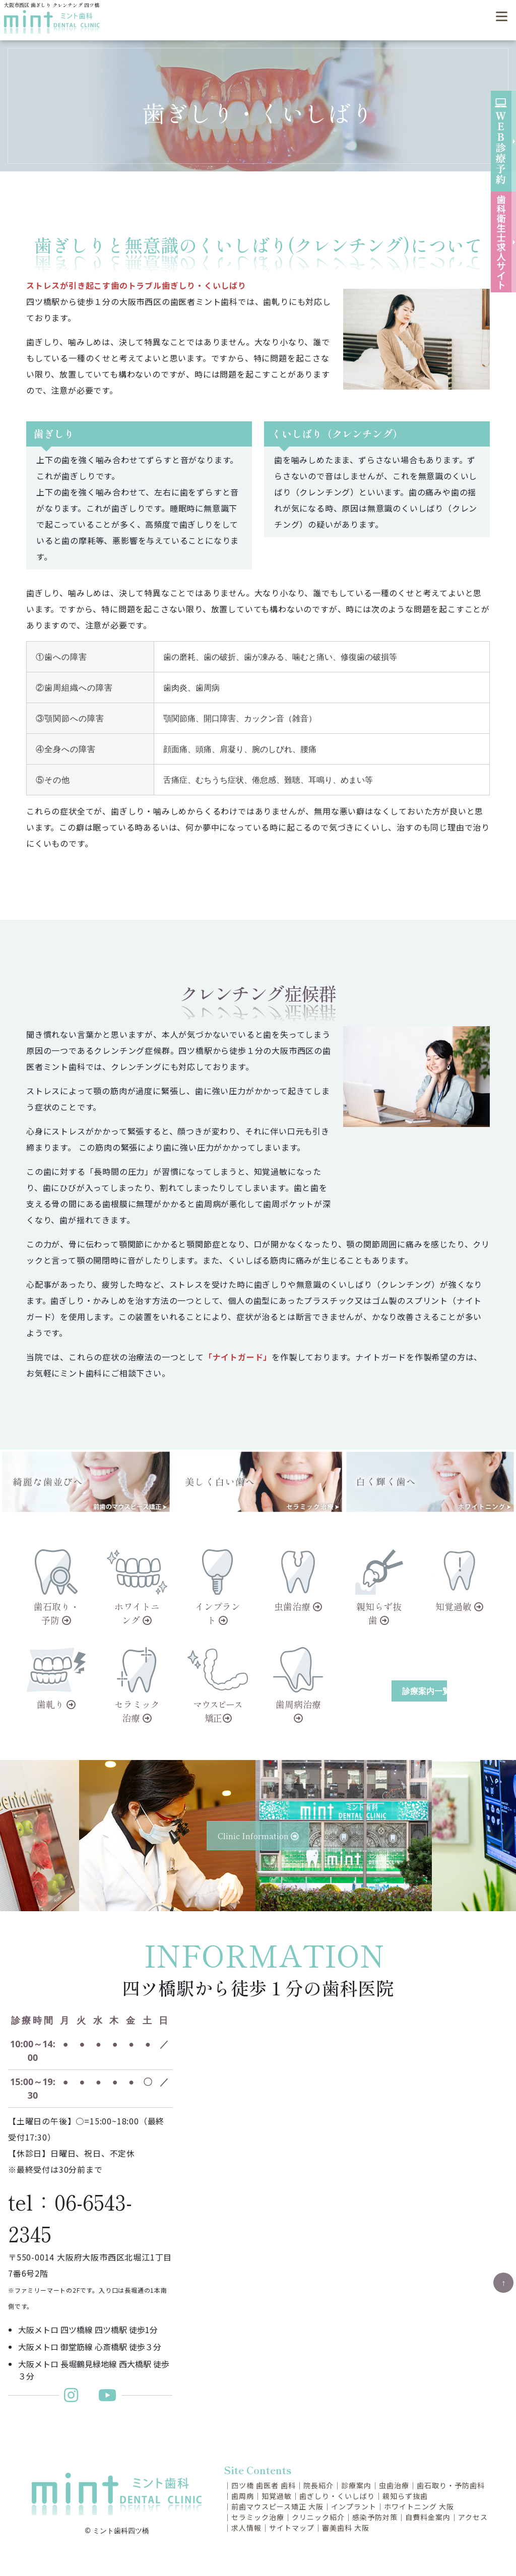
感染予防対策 (375, 2517)
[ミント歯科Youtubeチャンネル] (107, 2398)
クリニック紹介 (318, 2517)
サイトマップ (291, 2528)
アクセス (473, 2517)
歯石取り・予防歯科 (451, 2485)
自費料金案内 (427, 2517)
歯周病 (242, 2496)
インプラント (353, 2506)
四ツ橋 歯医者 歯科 (263, 2485)
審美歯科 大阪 (345, 2528)
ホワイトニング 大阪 (419, 2506)
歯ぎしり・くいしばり (337, 2496)
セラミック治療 (257, 2517)
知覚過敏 (277, 2496)
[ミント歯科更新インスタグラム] (76, 2398)
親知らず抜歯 (405, 2496)
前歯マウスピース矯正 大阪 (277, 2506)
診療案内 (356, 2485)
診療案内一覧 (424, 1691)
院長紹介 (318, 2485)
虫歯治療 (394, 2485)
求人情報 (246, 2528)
